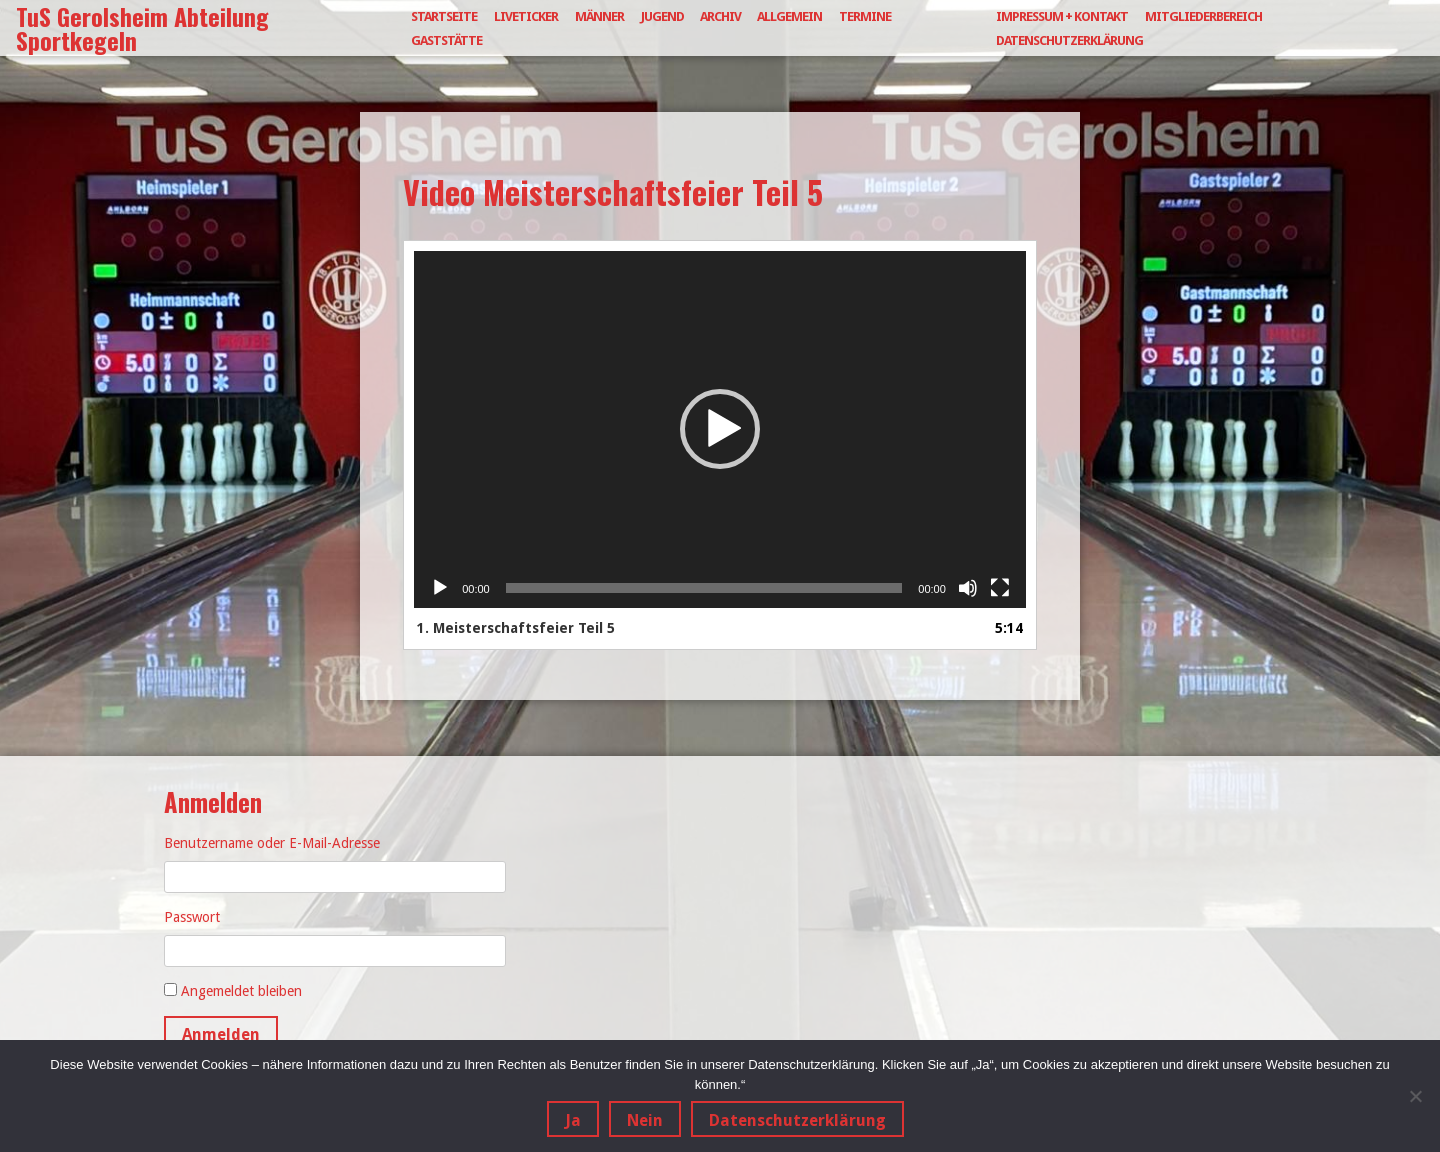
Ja (573, 1120)
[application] (720, 429)
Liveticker (526, 16)
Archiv (720, 16)
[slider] (704, 588)
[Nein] (1415, 1096)
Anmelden (221, 1034)
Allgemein (789, 16)
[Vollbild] (1000, 588)
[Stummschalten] (968, 588)
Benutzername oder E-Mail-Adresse (272, 843)
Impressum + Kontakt (1062, 16)
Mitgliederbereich (1203, 16)
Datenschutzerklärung (1069, 40)
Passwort (192, 917)
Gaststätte (446, 40)
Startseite (444, 16)
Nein (645, 1120)
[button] (720, 429)
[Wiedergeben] (440, 588)
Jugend (662, 16)
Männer (599, 16)
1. (516, 628)
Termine (865, 16)
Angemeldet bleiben (241, 991)
